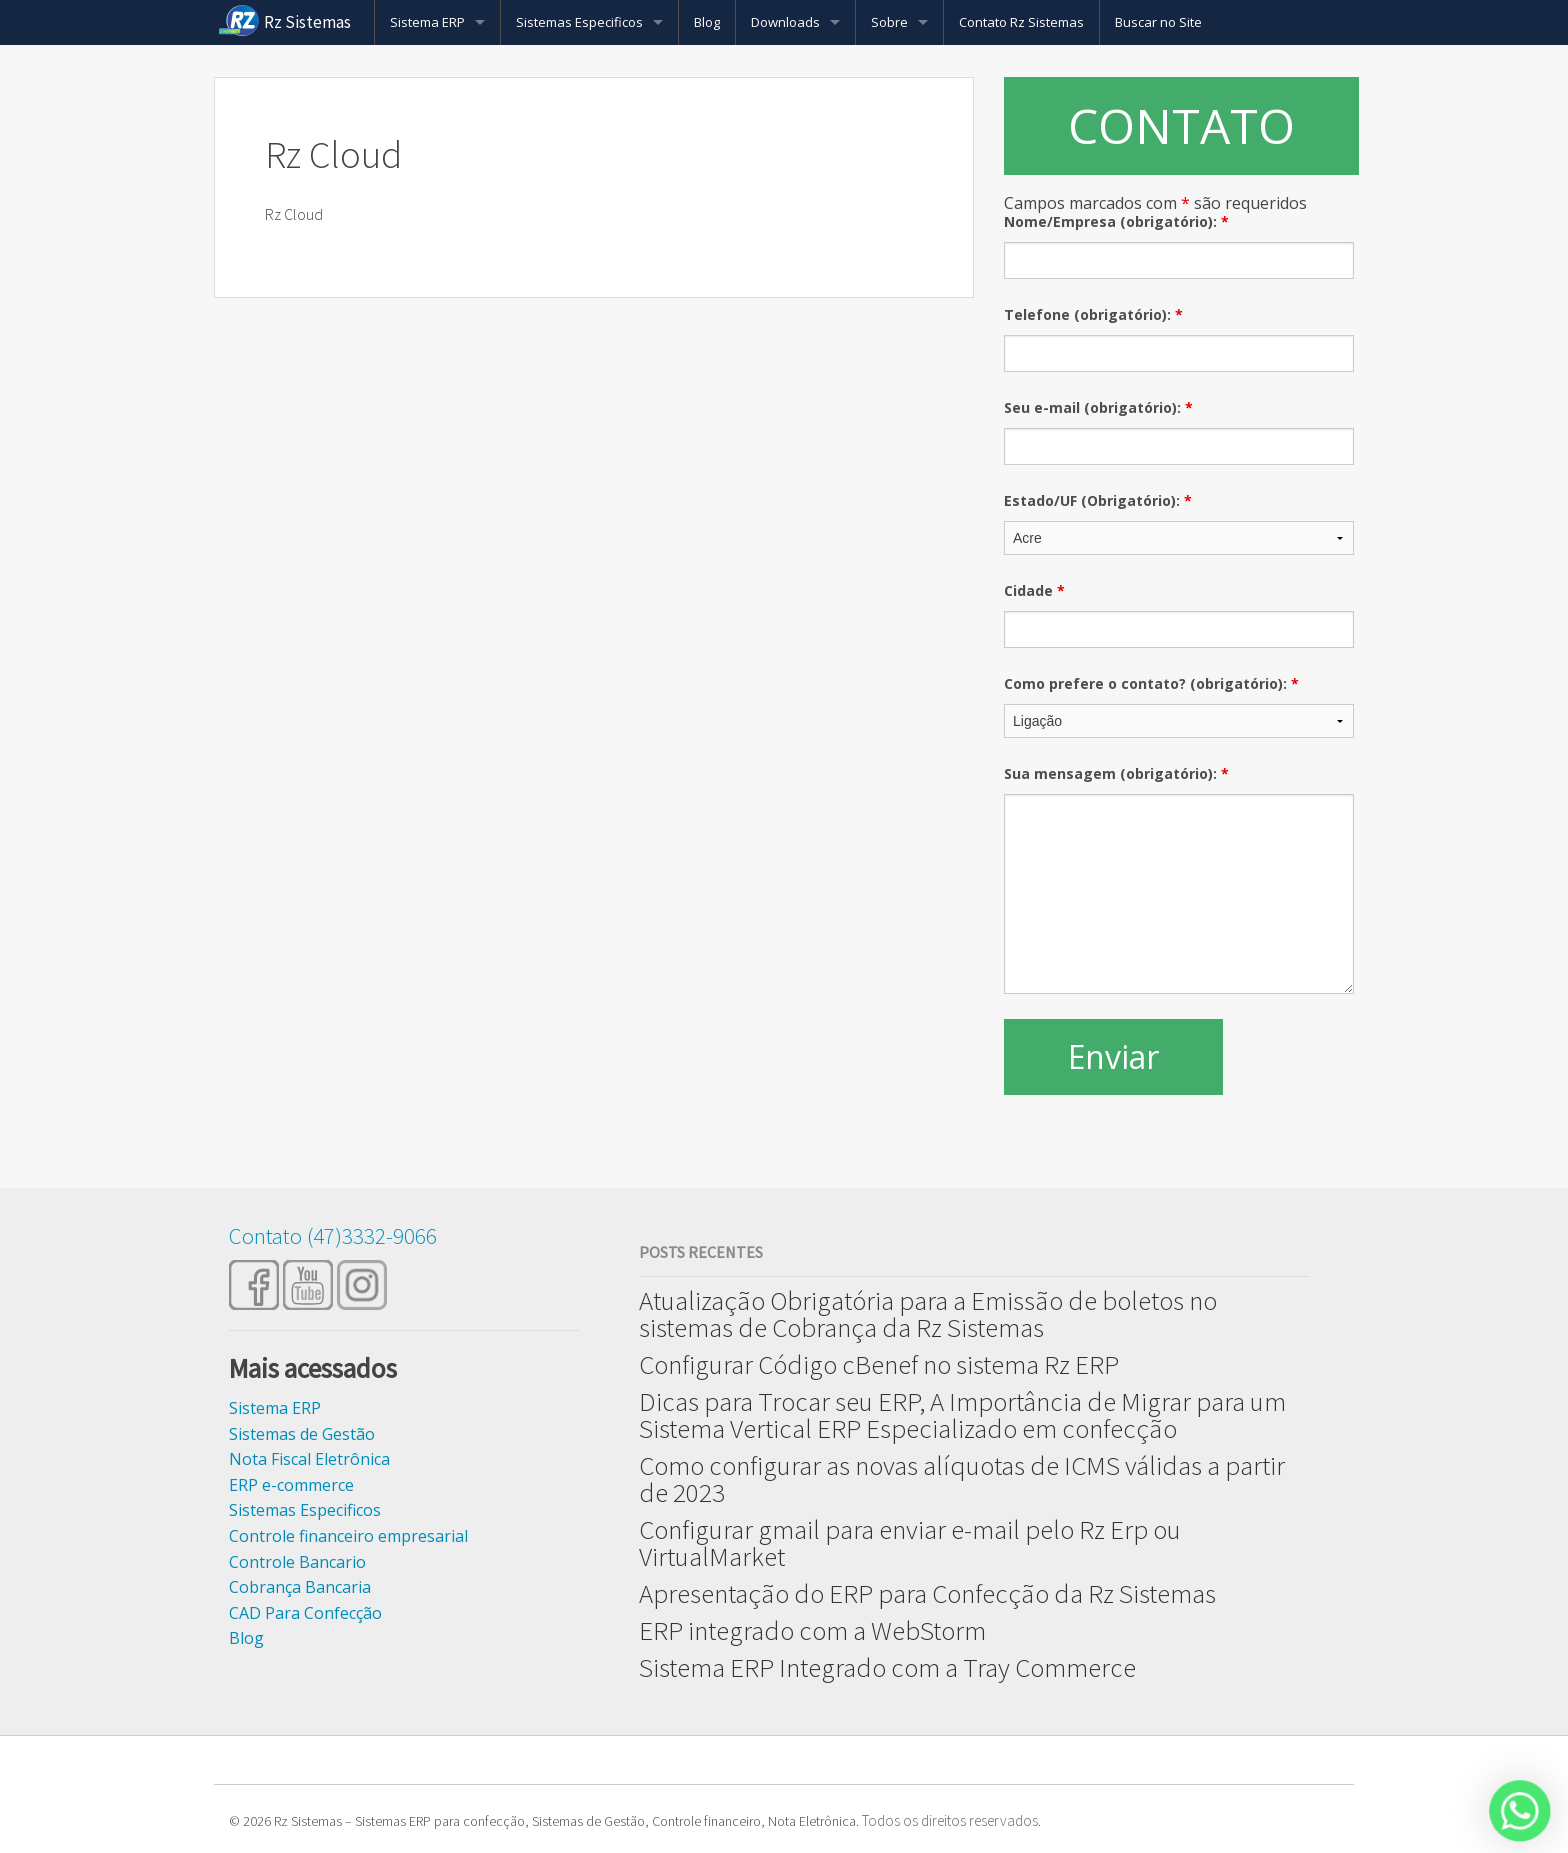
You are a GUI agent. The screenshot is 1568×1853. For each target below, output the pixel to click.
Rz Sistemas (307, 22)
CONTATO (1181, 125)
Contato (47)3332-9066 (333, 1235)
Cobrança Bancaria (300, 1587)
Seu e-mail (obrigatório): (1098, 407)
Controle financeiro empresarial (348, 1536)
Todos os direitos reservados (950, 1820)
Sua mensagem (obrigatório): (1116, 773)
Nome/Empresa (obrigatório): (1116, 221)
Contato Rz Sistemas (1021, 22)
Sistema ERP (427, 22)
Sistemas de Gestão (302, 1434)
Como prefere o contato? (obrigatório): (1151, 683)
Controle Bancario (297, 1562)
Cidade (1034, 590)
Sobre (889, 22)
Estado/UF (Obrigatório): (1098, 500)
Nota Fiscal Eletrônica (309, 1459)
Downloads (785, 22)
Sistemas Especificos (579, 22)
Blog (707, 22)
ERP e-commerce (291, 1485)
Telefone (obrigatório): (1093, 314)
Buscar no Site (1158, 22)
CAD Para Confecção (305, 1613)
